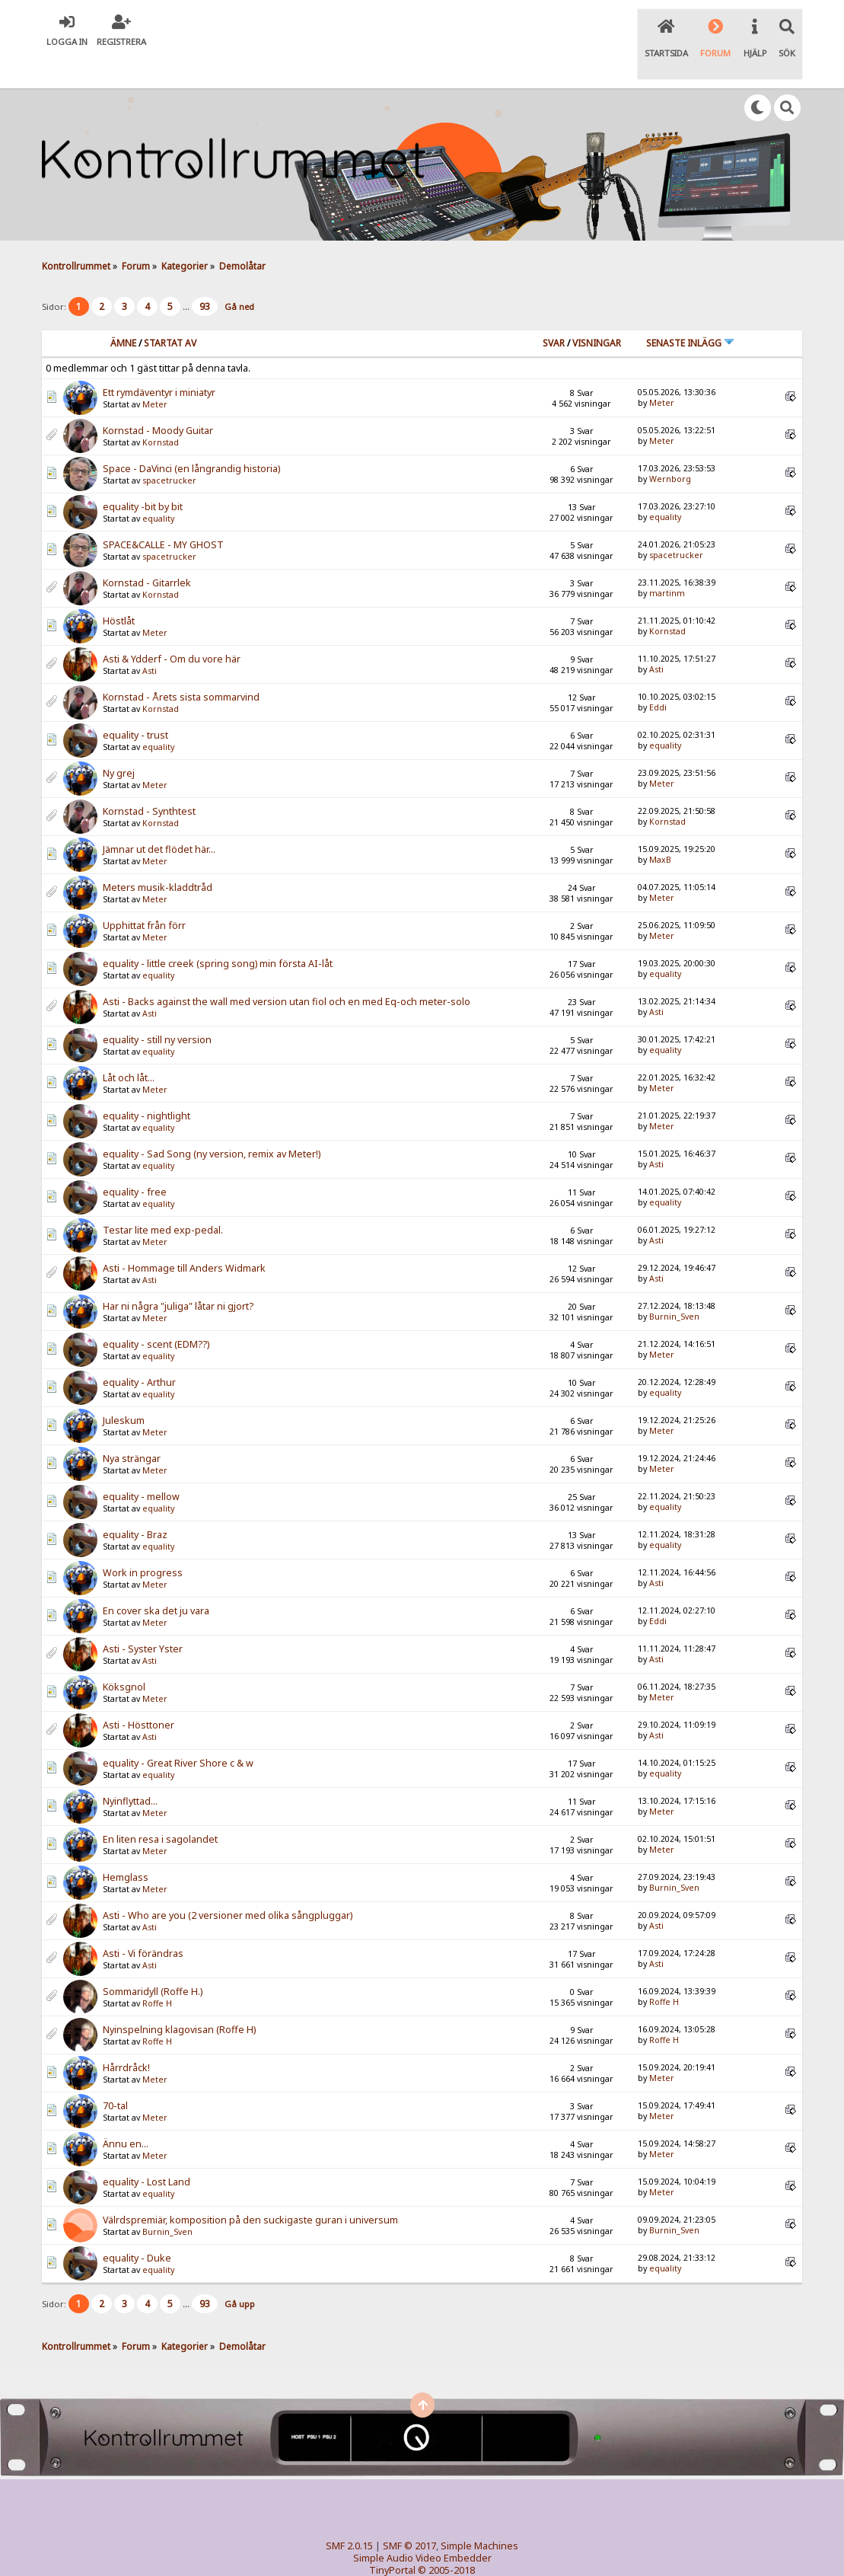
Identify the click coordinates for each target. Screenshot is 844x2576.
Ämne (123, 311)
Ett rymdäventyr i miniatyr (159, 361)
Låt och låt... (128, 1046)
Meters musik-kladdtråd (157, 856)
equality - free (135, 1160)
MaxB (660, 827)
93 (204, 275)
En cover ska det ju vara (156, 1579)
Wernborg (670, 447)
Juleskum (124, 1389)
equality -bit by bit (143, 475)
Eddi (658, 675)
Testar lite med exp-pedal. (163, 1198)
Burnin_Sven (674, 1284)
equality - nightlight (146, 1084)
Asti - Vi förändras (143, 1922)
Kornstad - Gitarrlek (147, 551)
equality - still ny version (157, 1008)
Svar (554, 311)
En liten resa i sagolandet (160, 1808)
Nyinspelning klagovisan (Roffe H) (179, 1998)
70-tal (115, 2074)
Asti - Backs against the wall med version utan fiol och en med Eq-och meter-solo (286, 970)
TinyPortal (392, 2538)
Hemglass (125, 1846)
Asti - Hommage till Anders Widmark (184, 1237)
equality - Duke (137, 2226)
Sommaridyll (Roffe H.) (152, 1960)
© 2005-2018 (446, 2538)
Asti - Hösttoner (138, 1693)
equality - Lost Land (146, 2150)
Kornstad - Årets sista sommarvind (181, 665)
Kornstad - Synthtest (149, 780)
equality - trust (135, 703)
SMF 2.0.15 (349, 2513)
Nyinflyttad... (130, 1770)
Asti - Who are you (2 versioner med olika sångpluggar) (227, 1884)
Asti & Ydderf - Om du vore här (171, 627)
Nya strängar (132, 1427)
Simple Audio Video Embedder (422, 2526)
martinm (667, 561)
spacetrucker (169, 449)
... (187, 275)
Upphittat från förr (144, 894)
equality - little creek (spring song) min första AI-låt (218, 932)
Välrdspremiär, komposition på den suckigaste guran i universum (250, 2188)
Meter (154, 373)
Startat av (170, 311)
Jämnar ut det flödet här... (159, 818)
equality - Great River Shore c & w (178, 1731)
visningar (596, 311)
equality (158, 487)
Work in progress (143, 1541)
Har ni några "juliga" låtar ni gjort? (178, 1275)
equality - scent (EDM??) (156, 1313)
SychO (468, 2550)
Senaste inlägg (690, 311)
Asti (149, 639)
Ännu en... (125, 2112)
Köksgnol (124, 1655)
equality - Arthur (139, 1351)
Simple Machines (479, 2513)
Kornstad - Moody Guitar (158, 399)
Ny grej (119, 742)
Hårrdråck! (126, 2036)
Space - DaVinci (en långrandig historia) (191, 437)
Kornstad (160, 411)
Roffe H (157, 1972)
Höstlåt (119, 589)
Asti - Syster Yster (143, 1617)
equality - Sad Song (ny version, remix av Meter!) (211, 1122)
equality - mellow (141, 1465)
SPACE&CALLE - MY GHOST (163, 513)
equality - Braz (135, 1503)
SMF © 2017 (409, 2513)
